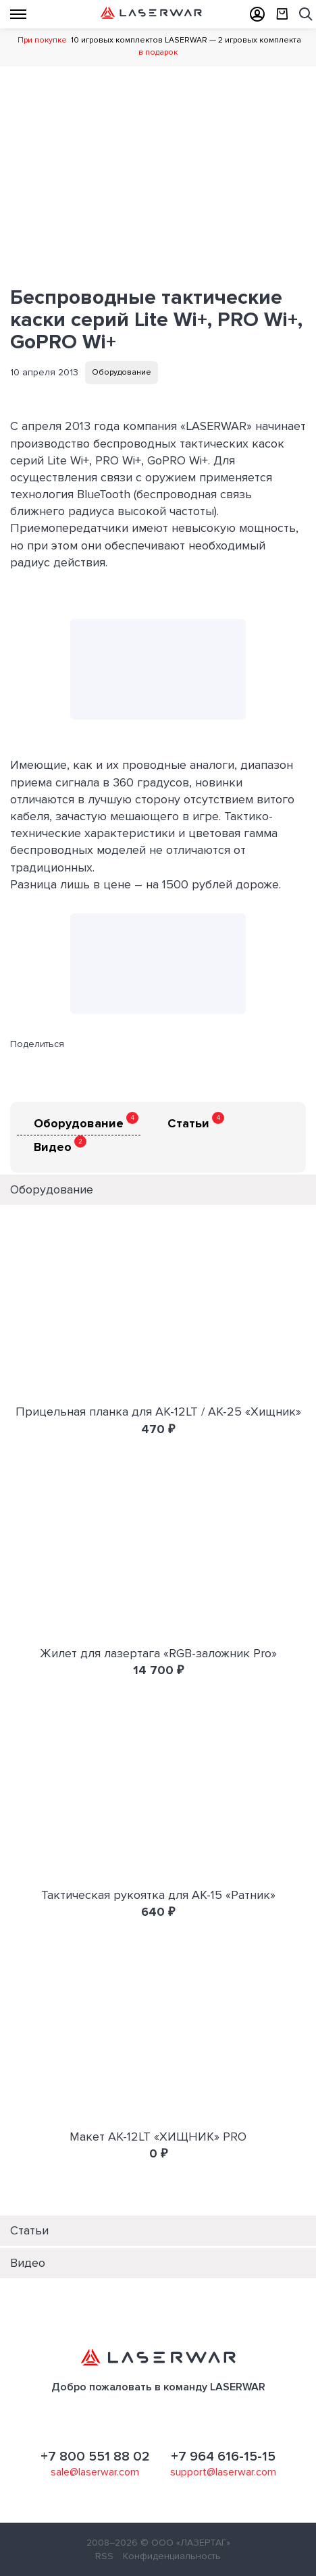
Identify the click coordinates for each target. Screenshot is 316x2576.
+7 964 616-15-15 (223, 2456)
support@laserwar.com (223, 2472)
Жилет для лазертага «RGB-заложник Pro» (158, 1653)
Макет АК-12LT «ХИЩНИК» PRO (158, 2136)
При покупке (42, 40)
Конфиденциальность (172, 2556)
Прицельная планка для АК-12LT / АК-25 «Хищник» (158, 1411)
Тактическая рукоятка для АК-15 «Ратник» (158, 1894)
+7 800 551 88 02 (95, 2456)
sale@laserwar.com (95, 2472)
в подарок (158, 52)
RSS (104, 2556)
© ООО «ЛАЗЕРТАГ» (185, 2542)
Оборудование (121, 372)
